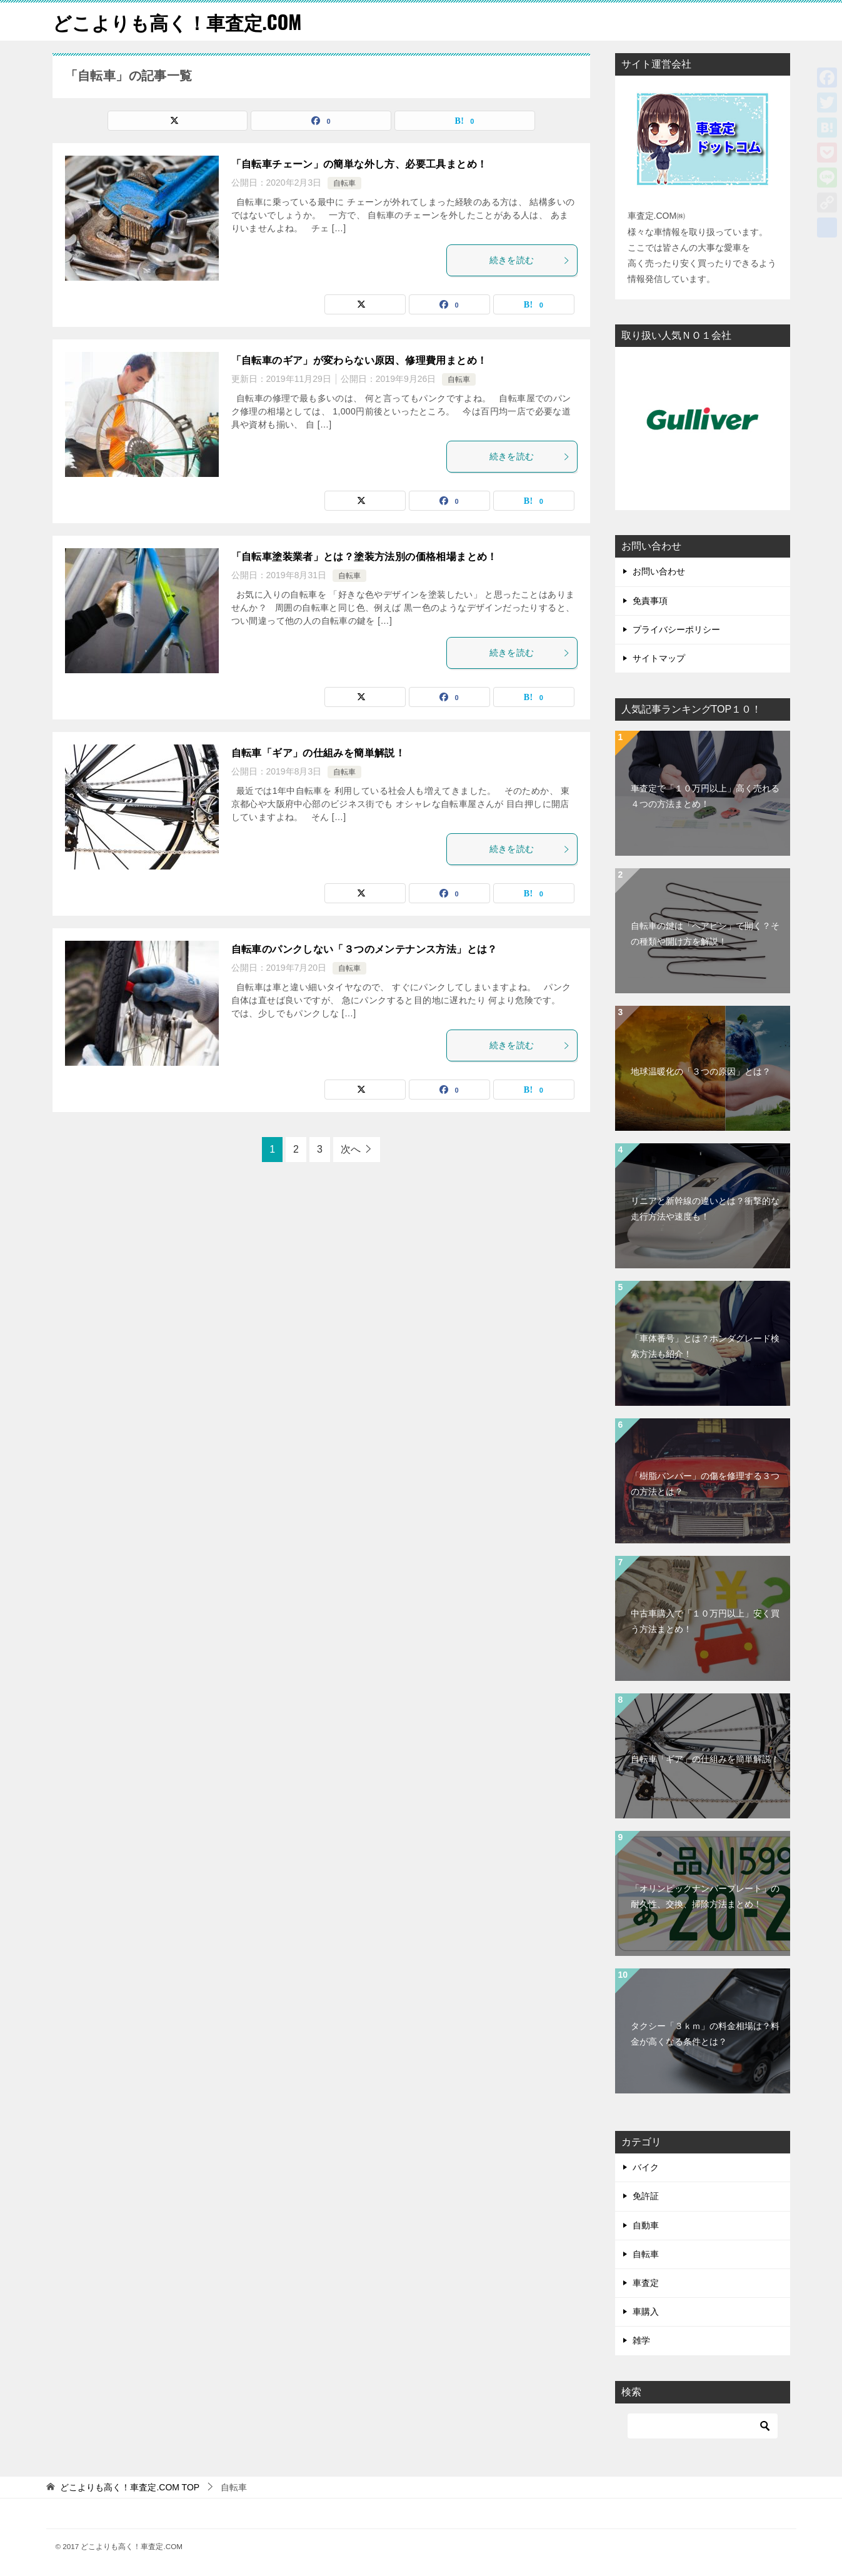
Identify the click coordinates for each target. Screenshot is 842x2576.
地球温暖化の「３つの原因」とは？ (701, 1071)
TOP (129, 2487)
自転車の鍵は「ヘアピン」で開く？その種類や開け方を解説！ (705, 933)
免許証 (646, 2196)
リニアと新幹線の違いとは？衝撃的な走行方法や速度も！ (705, 1208)
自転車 (344, 183)
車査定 (646, 2283)
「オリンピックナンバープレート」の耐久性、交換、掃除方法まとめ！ (705, 1896)
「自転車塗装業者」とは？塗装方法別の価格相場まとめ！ (364, 556)
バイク (646, 2167)
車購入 (646, 2312)
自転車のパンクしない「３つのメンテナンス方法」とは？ (364, 949)
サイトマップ (659, 658)
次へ (351, 1149)
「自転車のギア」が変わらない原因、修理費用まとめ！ (359, 360)
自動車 (646, 2225)
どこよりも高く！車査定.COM (177, 22)
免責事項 (650, 601)
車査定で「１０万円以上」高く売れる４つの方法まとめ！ (705, 796)
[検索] (703, 2425)
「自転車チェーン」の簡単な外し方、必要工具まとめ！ (359, 164)
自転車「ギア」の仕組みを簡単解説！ (318, 753)
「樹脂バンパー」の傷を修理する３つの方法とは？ (705, 1483)
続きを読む (530, 260)
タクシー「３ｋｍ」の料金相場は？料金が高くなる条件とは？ (705, 2034)
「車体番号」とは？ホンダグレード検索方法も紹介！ (705, 1346)
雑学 (641, 2340)
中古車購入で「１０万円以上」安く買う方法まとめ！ (705, 1621)
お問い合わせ (659, 571)
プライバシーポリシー (676, 629)
